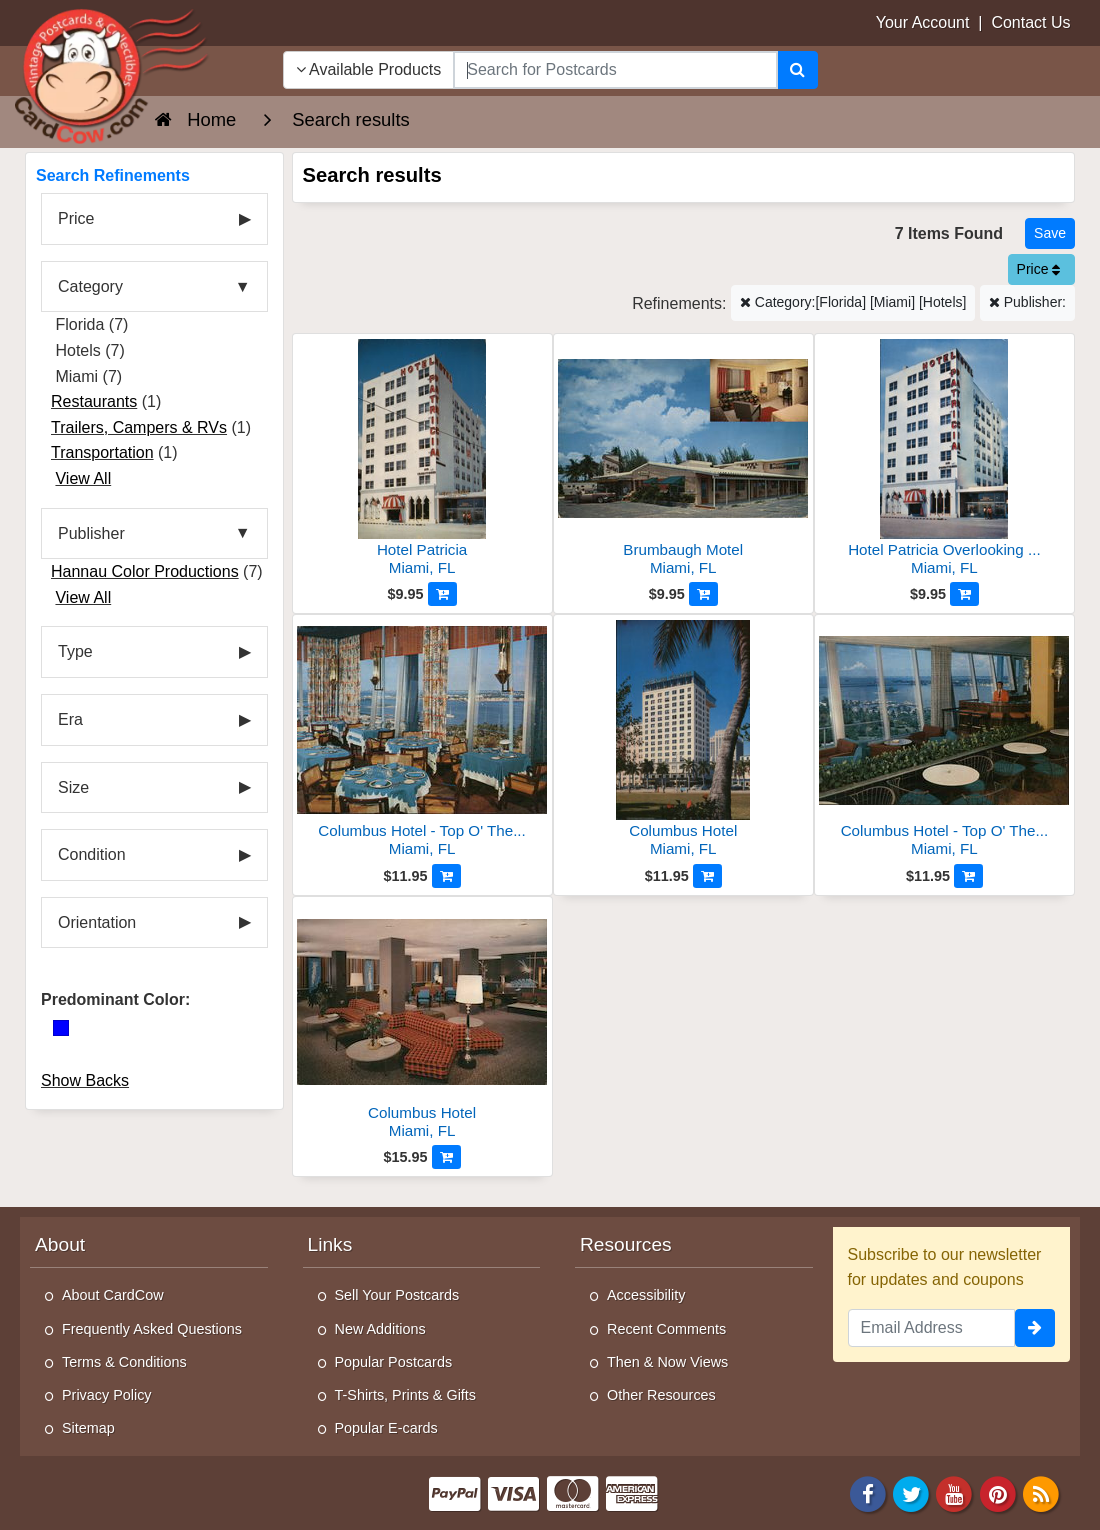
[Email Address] (932, 1328)
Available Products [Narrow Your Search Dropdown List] (369, 69)
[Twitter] (911, 1492)
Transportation (102, 452)
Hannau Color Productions (145, 571)
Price (1039, 269)
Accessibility (646, 1295)
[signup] (1035, 1328)
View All (83, 478)
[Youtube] (955, 1492)
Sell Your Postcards (397, 1295)
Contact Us (1030, 22)
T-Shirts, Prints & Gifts (406, 1395)
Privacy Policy (107, 1395)
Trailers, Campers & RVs (139, 427)
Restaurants (94, 401)
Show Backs (85, 1080)
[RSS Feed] (1041, 1492)
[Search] (797, 70)
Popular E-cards (386, 1428)
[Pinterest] (998, 1492)
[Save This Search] (1050, 233)
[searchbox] (615, 70)
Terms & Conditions (124, 1362)
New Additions (380, 1329)
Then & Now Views (667, 1362)
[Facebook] (868, 1492)
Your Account (923, 22)
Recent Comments (666, 1329)
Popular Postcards (394, 1362)
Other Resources (661, 1395)
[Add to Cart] (442, 594)
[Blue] (61, 1028)
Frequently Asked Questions (152, 1329)
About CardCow (113, 1295)
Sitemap (88, 1428)
